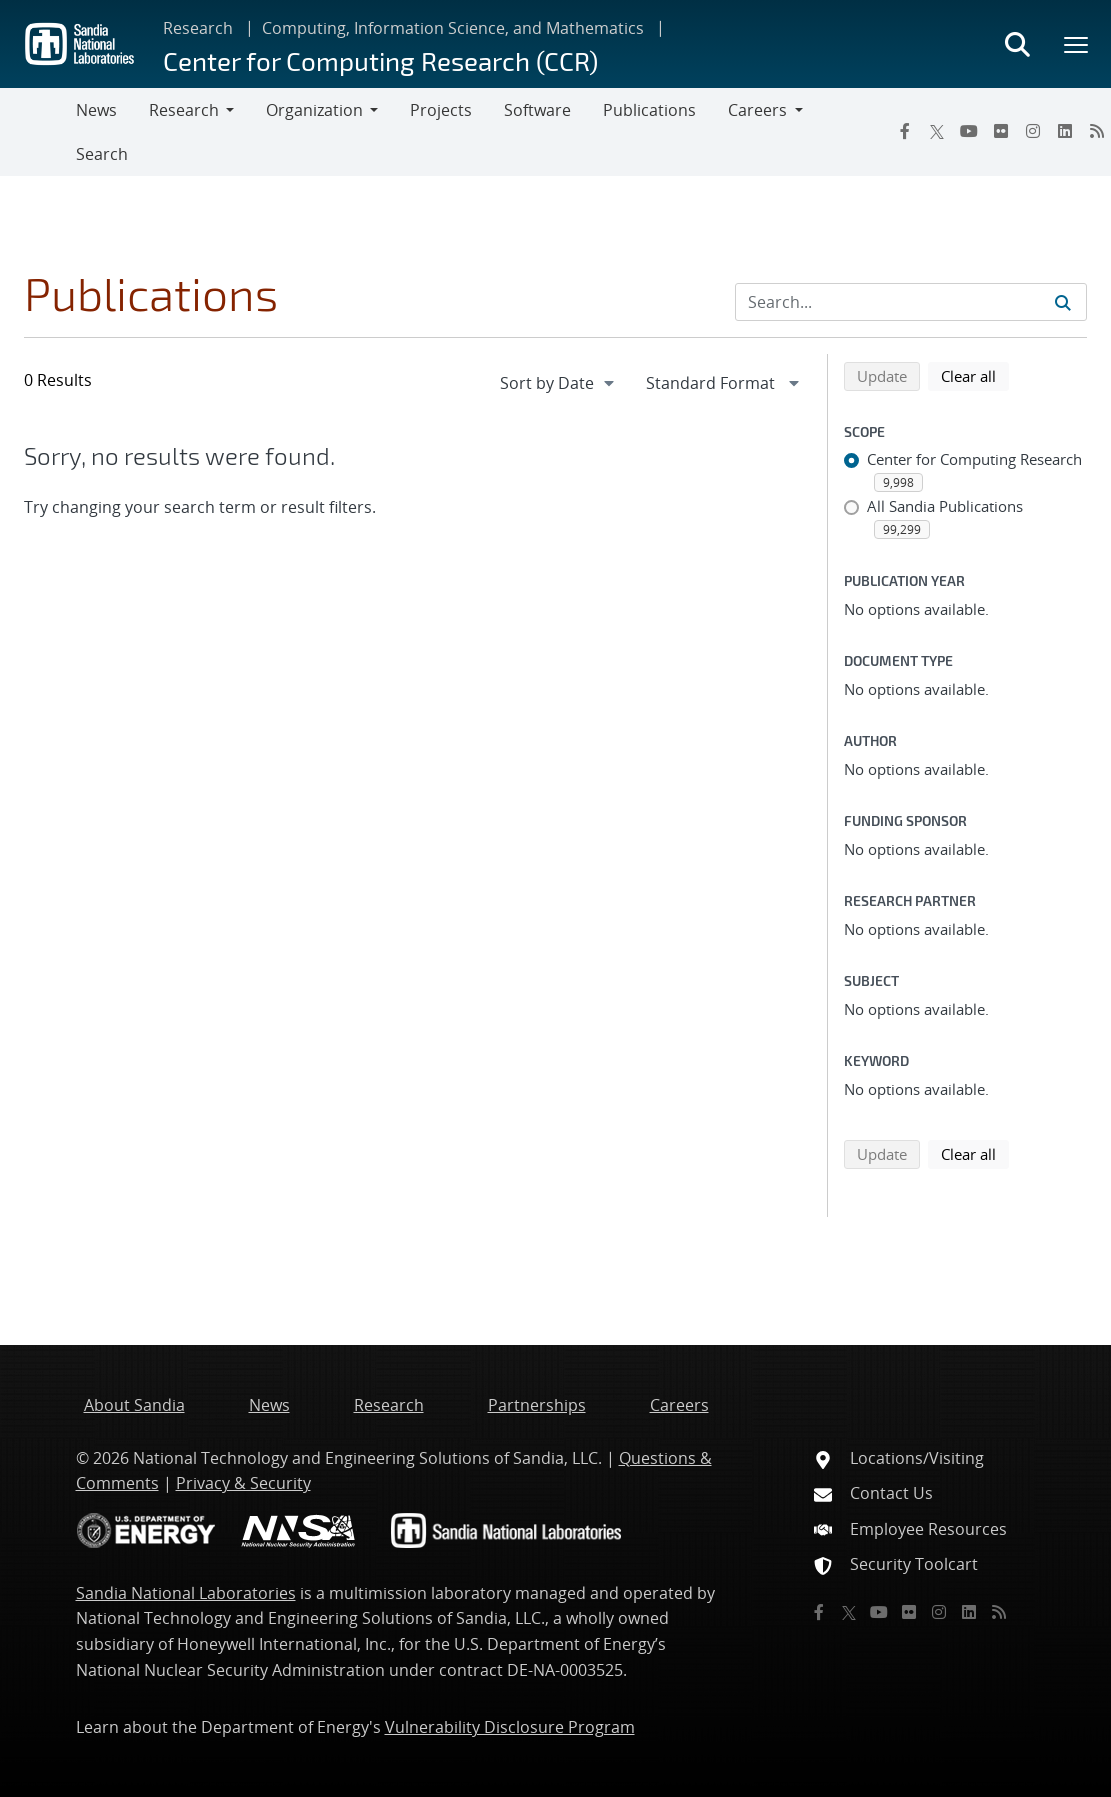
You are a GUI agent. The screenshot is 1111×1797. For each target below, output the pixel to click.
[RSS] (999, 1612)
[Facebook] (905, 131)
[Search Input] (911, 302)
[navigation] (559, 383)
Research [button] (184, 110)
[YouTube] (969, 131)
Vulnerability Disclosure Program (510, 1727)
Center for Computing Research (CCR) (380, 60)
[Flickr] (1001, 131)
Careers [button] (757, 110)
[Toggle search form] (1017, 44)
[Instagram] (1033, 131)
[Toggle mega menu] (1077, 44)
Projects (441, 110)
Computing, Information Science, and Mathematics (453, 28)
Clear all (975, 375)
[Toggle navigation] (38, 132)
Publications (649, 110)
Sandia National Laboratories (186, 1593)
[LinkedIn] (1065, 131)
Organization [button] (314, 110)
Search (102, 154)
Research (198, 28)
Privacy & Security (243, 1483)
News (96, 110)
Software (537, 110)
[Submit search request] (1063, 302)
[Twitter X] (937, 131)
